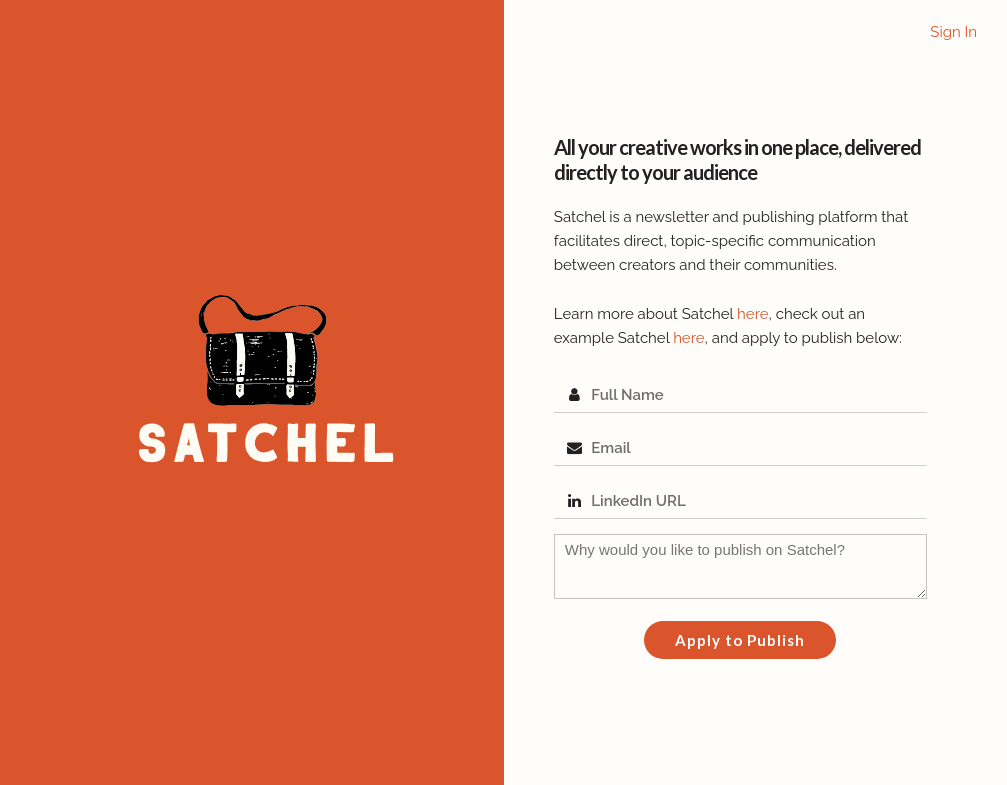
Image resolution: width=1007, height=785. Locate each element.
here (752, 314)
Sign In (953, 32)
